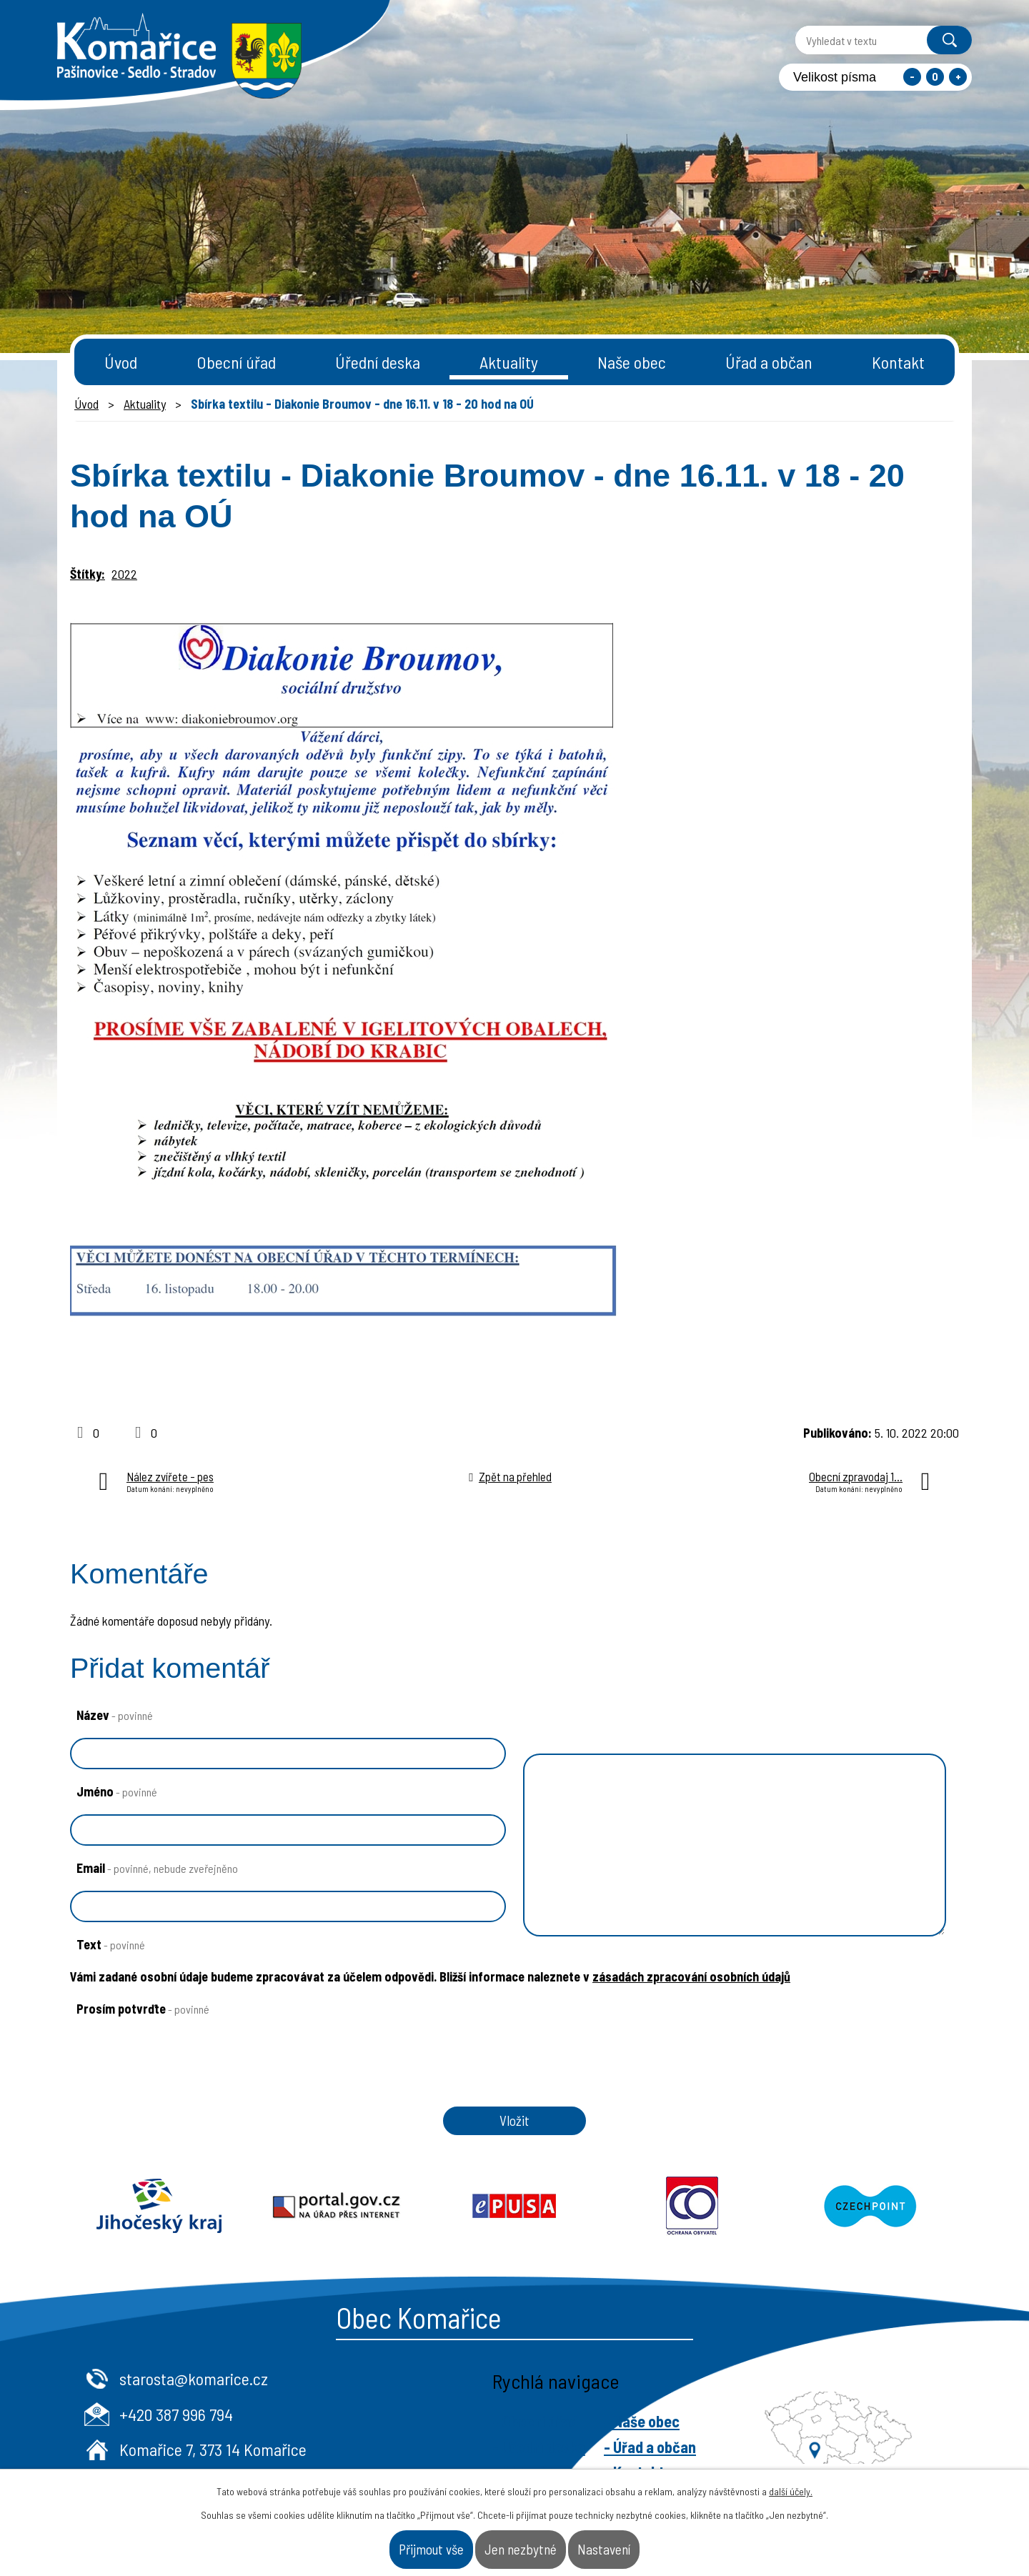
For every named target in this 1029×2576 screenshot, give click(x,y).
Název (114, 1715)
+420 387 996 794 (422, 2434)
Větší (958, 77)
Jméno (116, 1791)
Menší (912, 77)
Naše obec (631, 362)
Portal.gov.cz (337, 2226)
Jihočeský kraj (159, 2226)
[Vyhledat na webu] (852, 40)
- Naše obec (887, 2441)
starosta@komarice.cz (439, 2399)
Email (157, 1868)
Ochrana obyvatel (692, 2226)
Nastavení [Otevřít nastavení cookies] (654, 2543)
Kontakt (898, 362)
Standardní (935, 77)
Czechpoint (870, 2226)
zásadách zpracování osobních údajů (691, 1976)
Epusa (515, 2226)
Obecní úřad (236, 362)
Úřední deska (377, 362)
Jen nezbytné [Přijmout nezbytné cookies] (524, 2543)
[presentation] (174, 2091)
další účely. (790, 2480)
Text (110, 1944)
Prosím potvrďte (142, 2008)
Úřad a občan (768, 362)
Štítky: (87, 574)
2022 (124, 574)
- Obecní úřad (780, 2441)
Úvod (120, 362)
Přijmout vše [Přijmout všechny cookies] (384, 2543)
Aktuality (508, 362)
